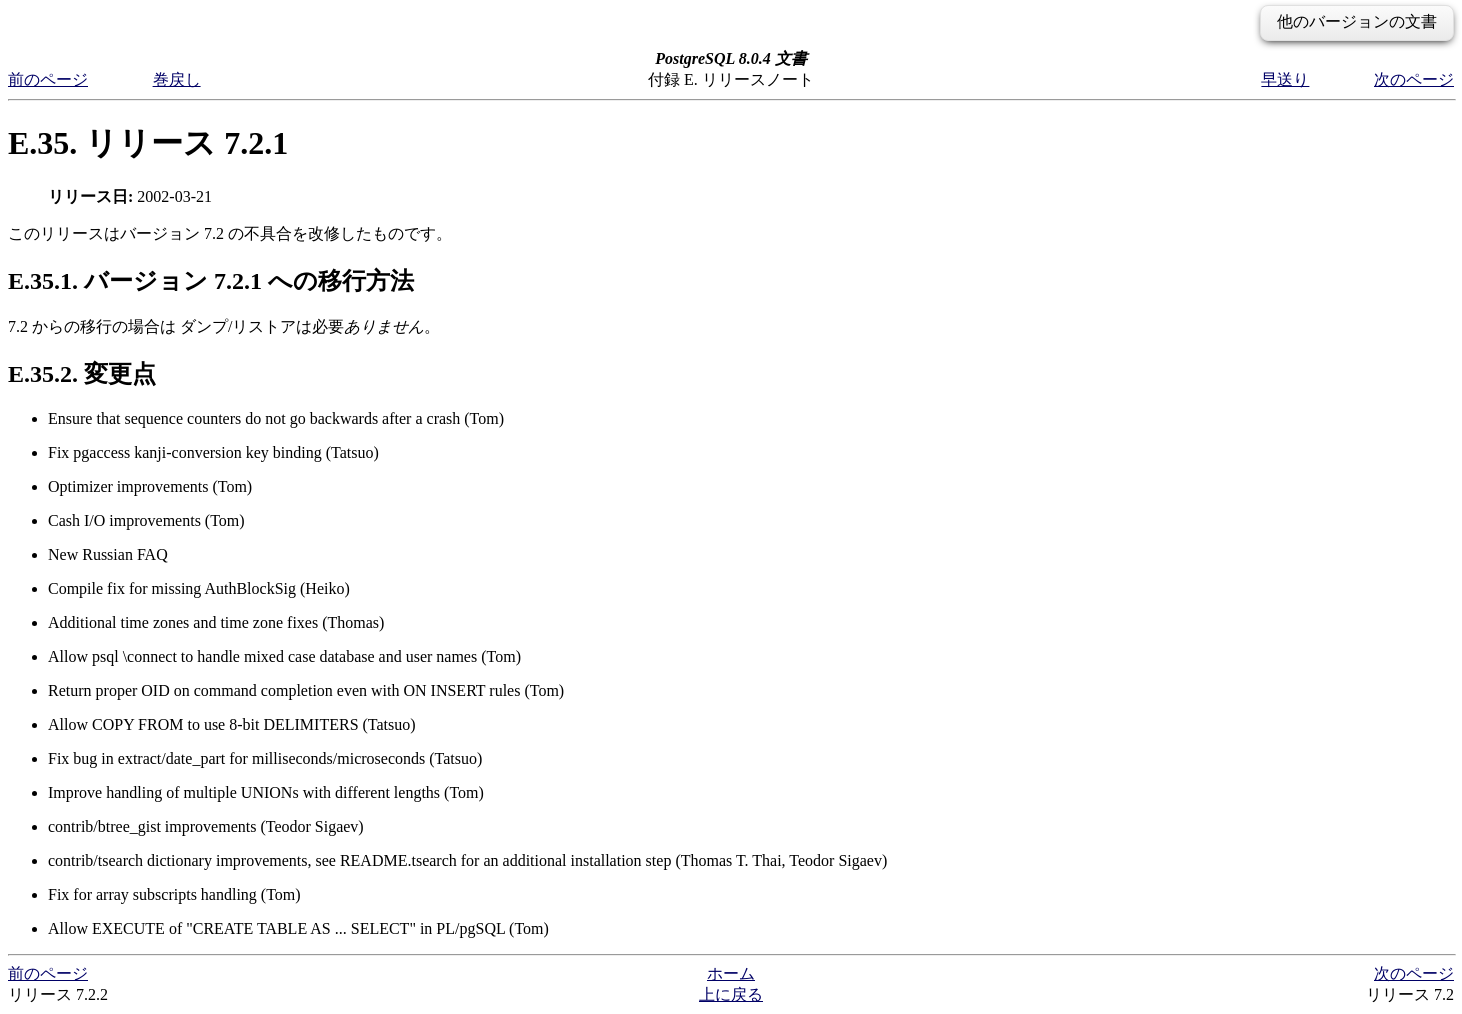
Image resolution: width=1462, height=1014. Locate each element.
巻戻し (177, 79)
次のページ (1414, 79)
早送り (1285, 79)
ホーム (731, 973)
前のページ (48, 79)
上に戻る (731, 994)
